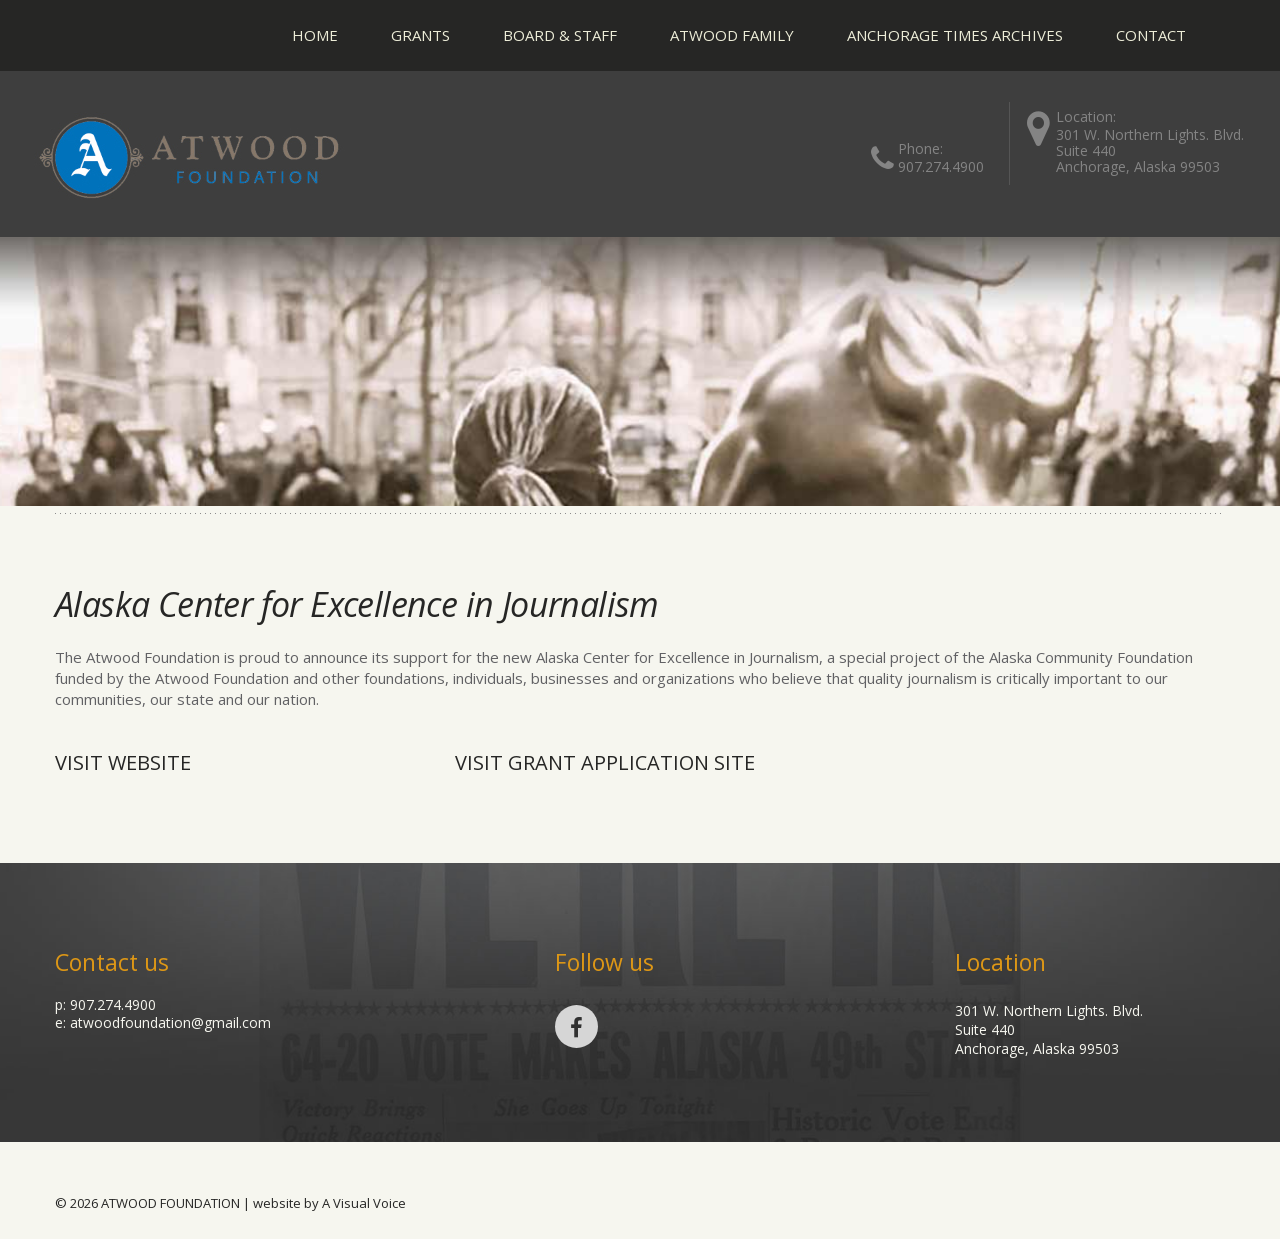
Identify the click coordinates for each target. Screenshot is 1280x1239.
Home (315, 35)
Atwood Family (732, 35)
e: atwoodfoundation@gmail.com (163, 1022)
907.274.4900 (941, 166)
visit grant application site (605, 762)
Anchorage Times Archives (955, 35)
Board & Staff (560, 35)
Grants (420, 35)
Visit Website (123, 762)
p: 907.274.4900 (105, 1004)
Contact (1151, 35)
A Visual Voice (364, 1203)
